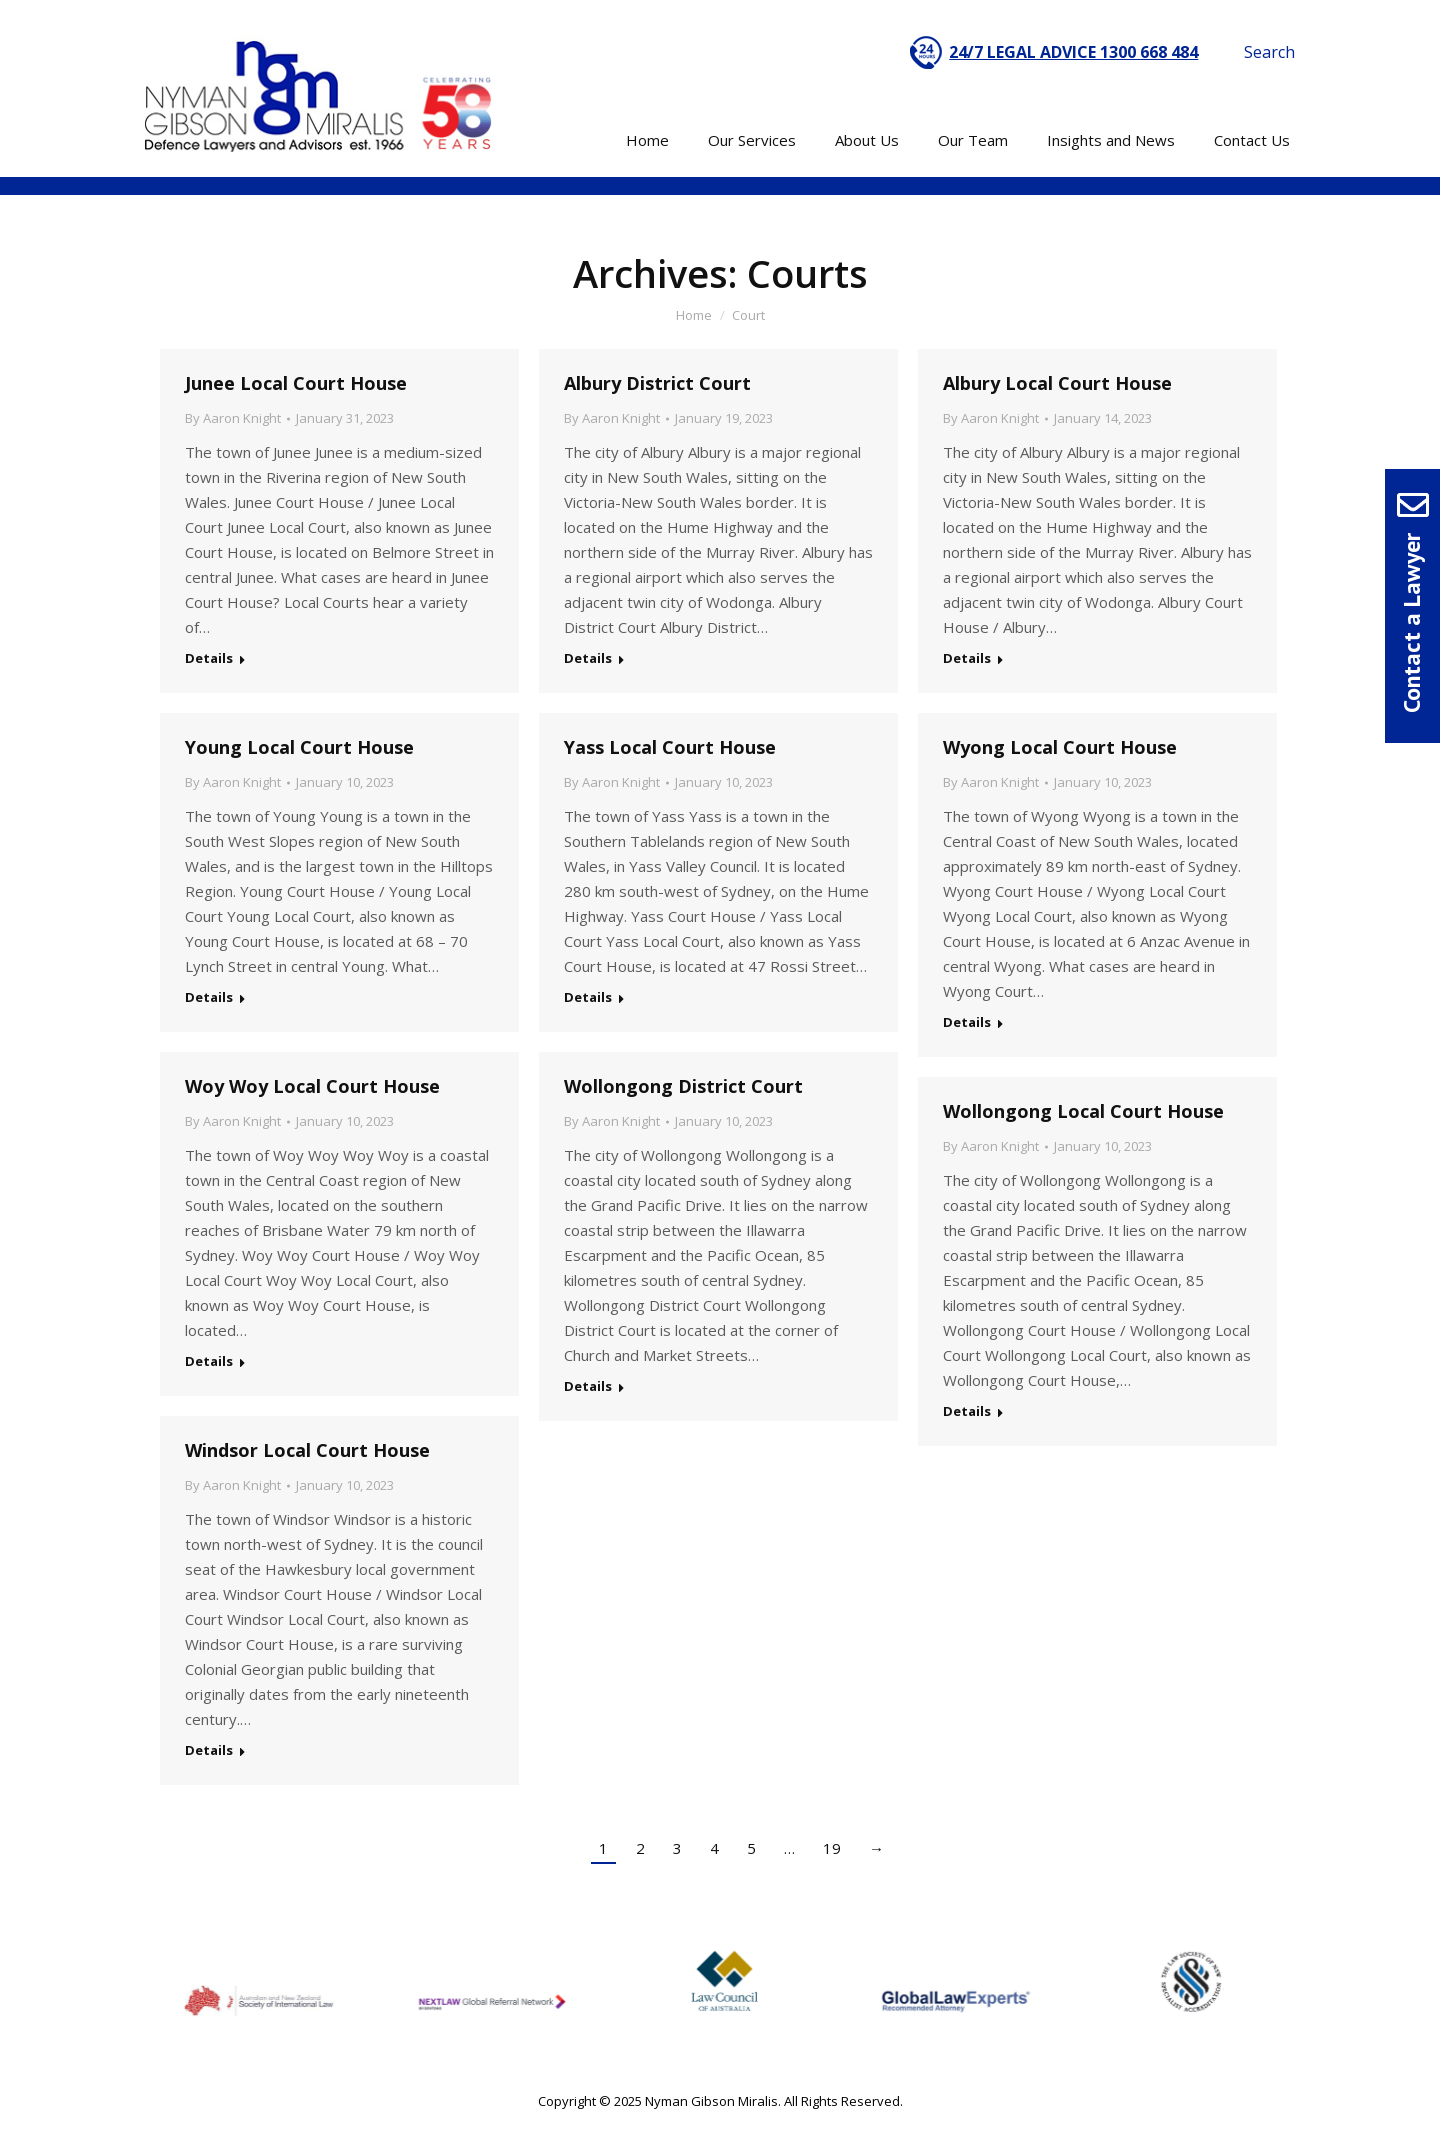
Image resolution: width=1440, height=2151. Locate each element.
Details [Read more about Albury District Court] (588, 658)
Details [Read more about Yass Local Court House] (588, 997)
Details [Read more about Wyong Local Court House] (967, 1022)
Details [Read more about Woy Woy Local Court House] (209, 1361)
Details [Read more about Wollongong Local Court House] (967, 1411)
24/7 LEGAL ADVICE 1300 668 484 (1073, 52)
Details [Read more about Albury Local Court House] (967, 658)
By (233, 418)
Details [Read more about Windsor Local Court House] (209, 1750)
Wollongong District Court (683, 1086)
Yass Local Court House (670, 747)
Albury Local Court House (1057, 383)
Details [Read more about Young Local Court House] (209, 997)
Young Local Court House (299, 747)
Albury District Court (657, 383)
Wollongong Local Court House (1083, 1111)
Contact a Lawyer (1411, 623)
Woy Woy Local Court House (312, 1086)
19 (832, 1848)
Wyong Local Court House (1060, 747)
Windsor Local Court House (307, 1450)
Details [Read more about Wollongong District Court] (588, 1386)
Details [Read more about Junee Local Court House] (209, 658)
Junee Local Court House (296, 383)
